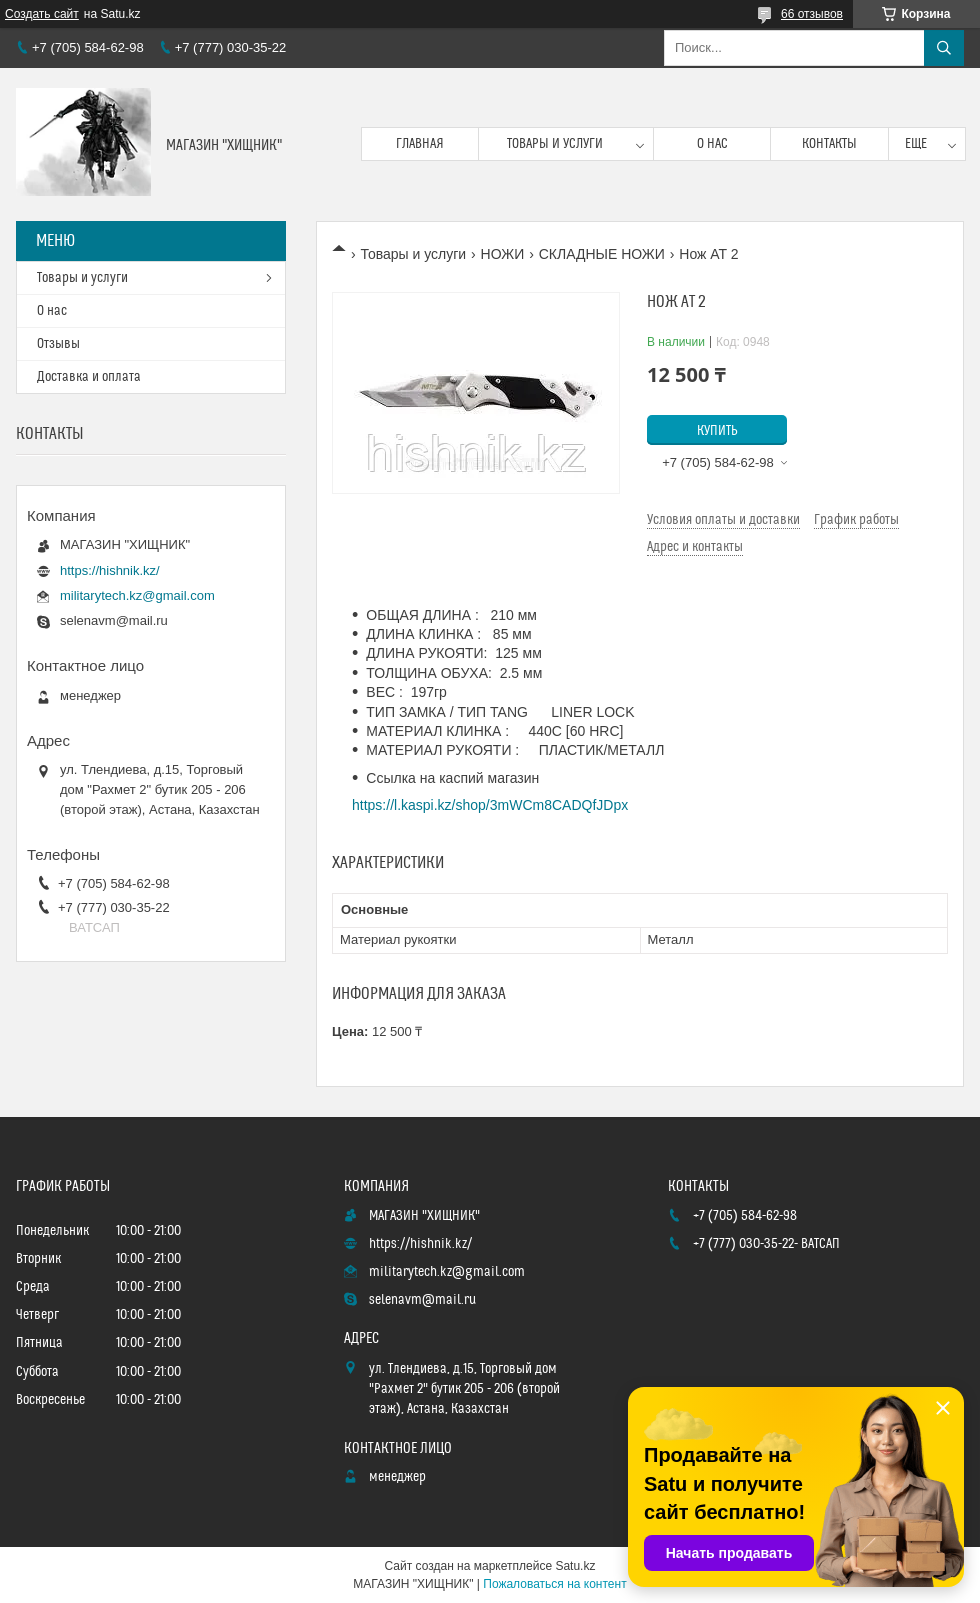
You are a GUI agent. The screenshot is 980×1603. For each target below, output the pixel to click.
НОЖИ (503, 254)
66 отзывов (812, 14)
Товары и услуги (555, 144)
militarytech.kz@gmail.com (137, 595)
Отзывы (58, 344)
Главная (420, 144)
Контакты (829, 144)
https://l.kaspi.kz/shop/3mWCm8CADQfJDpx (490, 805)
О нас (712, 144)
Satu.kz (575, 1566)
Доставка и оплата (89, 377)
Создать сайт (42, 14)
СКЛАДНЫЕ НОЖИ (602, 254)
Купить (717, 431)
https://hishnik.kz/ (110, 570)
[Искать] (944, 48)
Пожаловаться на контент (554, 1584)
